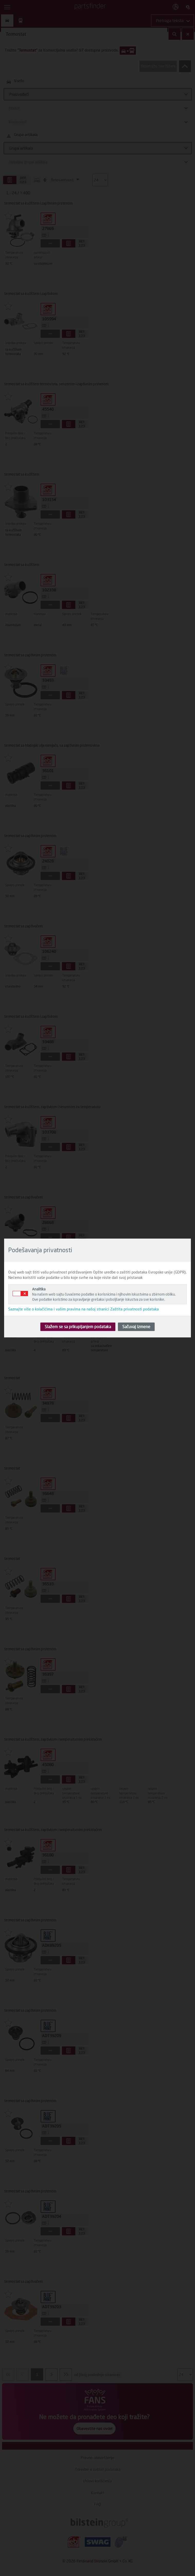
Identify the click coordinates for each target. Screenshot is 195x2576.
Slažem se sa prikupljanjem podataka (78, 1326)
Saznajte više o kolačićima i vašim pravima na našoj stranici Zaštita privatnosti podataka (83, 1309)
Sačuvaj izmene (136, 1326)
